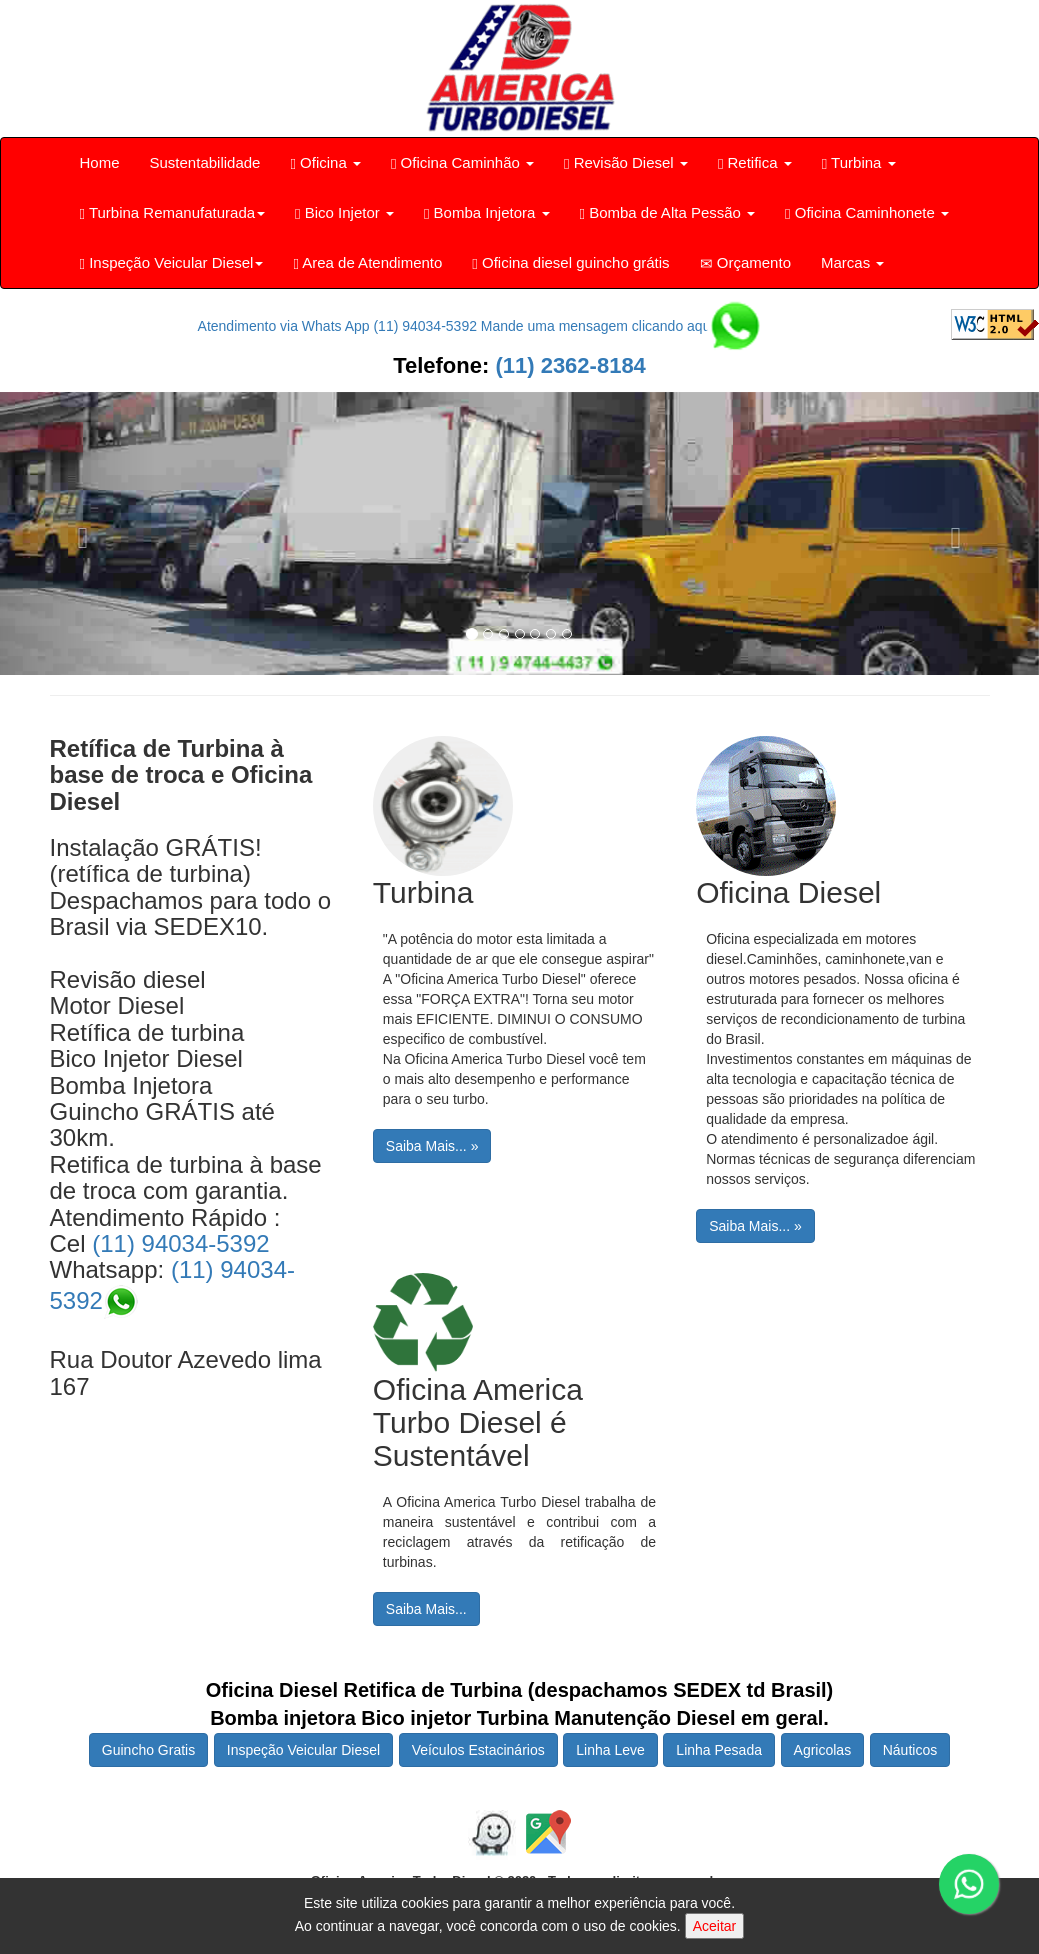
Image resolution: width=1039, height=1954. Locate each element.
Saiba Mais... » (432, 1146)
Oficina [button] (325, 163)
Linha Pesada (719, 1750)
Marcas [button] (852, 262)
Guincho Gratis (148, 1750)
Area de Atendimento (367, 263)
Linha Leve (610, 1750)
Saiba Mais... (426, 1609)
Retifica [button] (755, 163)
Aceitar (715, 1926)
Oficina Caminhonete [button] (867, 213)
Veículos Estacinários (478, 1750)
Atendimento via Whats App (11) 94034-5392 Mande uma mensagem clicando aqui (476, 326)
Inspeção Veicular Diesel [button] (172, 263)
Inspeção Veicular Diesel (303, 1750)
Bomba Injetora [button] (487, 213)
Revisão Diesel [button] (626, 163)
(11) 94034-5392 (180, 1243)
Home (100, 162)
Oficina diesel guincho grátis (570, 263)
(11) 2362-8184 (567, 365)
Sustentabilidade (205, 162)
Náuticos (910, 1750)
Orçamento (745, 263)
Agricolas (823, 1750)
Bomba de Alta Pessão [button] (668, 213)
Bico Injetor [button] (344, 213)
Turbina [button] (859, 163)
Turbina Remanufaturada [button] (173, 213)
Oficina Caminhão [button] (462, 163)
